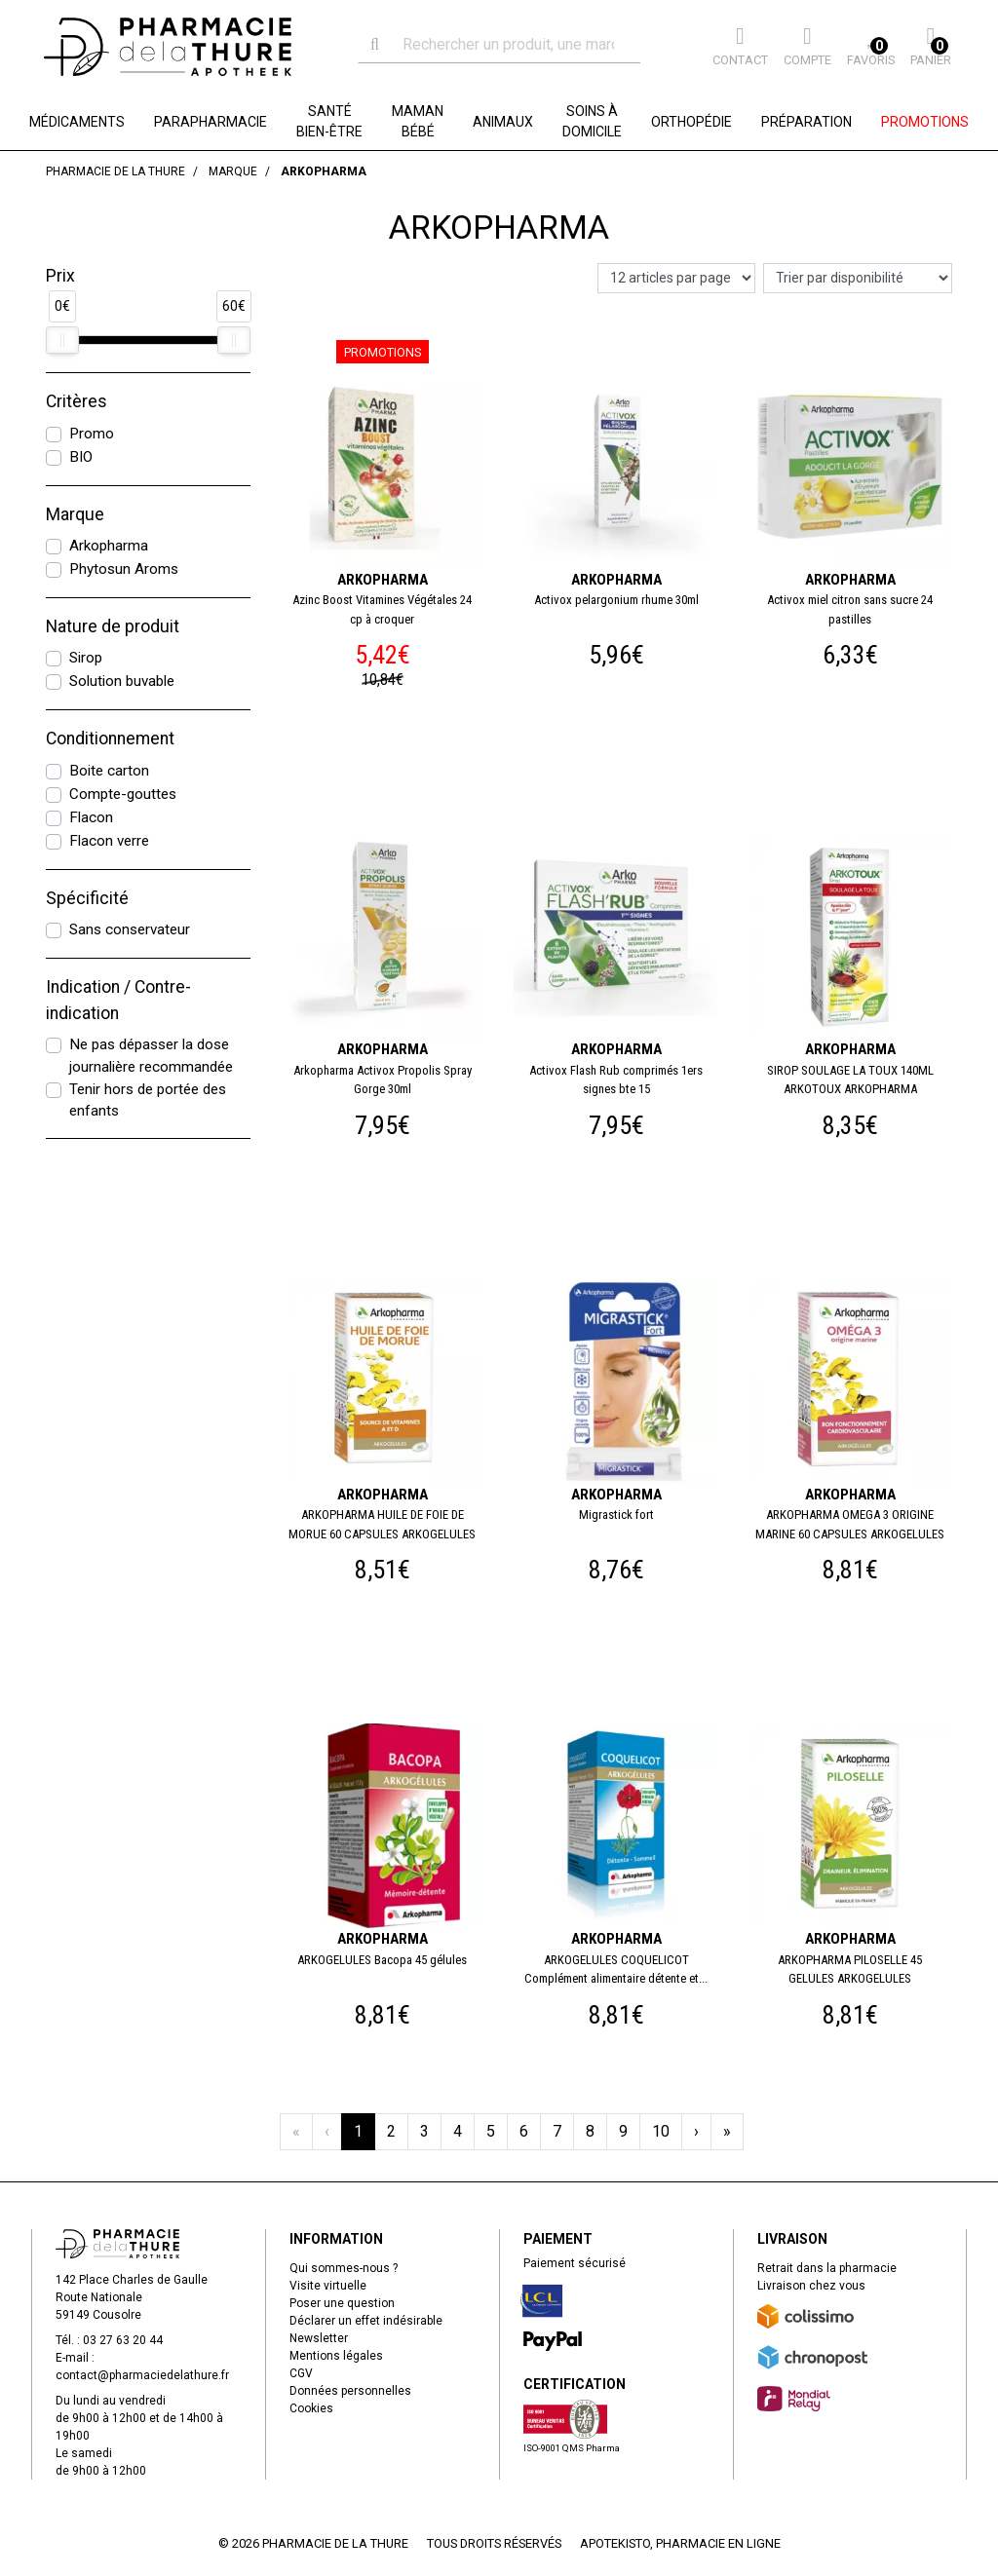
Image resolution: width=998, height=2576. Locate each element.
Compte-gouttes (122, 794)
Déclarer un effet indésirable (365, 2321)
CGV (301, 2373)
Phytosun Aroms (123, 569)
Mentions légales (336, 2356)
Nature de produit (112, 626)
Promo (91, 433)
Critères (76, 401)
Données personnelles (350, 2391)
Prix (60, 275)
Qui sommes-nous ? (343, 2268)
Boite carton (109, 770)
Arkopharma (108, 545)
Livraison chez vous (811, 2285)
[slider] (62, 340)
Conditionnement (110, 738)
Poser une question (342, 2303)
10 (661, 2131)
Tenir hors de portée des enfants (147, 1100)
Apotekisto (680, 2543)
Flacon (91, 817)
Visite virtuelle (327, 2285)
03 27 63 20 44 (123, 2340)
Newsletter (318, 2338)
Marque (75, 514)
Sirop (85, 657)
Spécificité (87, 898)
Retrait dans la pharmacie (827, 2268)
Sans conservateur (129, 929)
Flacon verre (109, 841)
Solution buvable (121, 681)
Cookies (311, 2408)
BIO (81, 457)
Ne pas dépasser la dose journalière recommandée (151, 1056)
